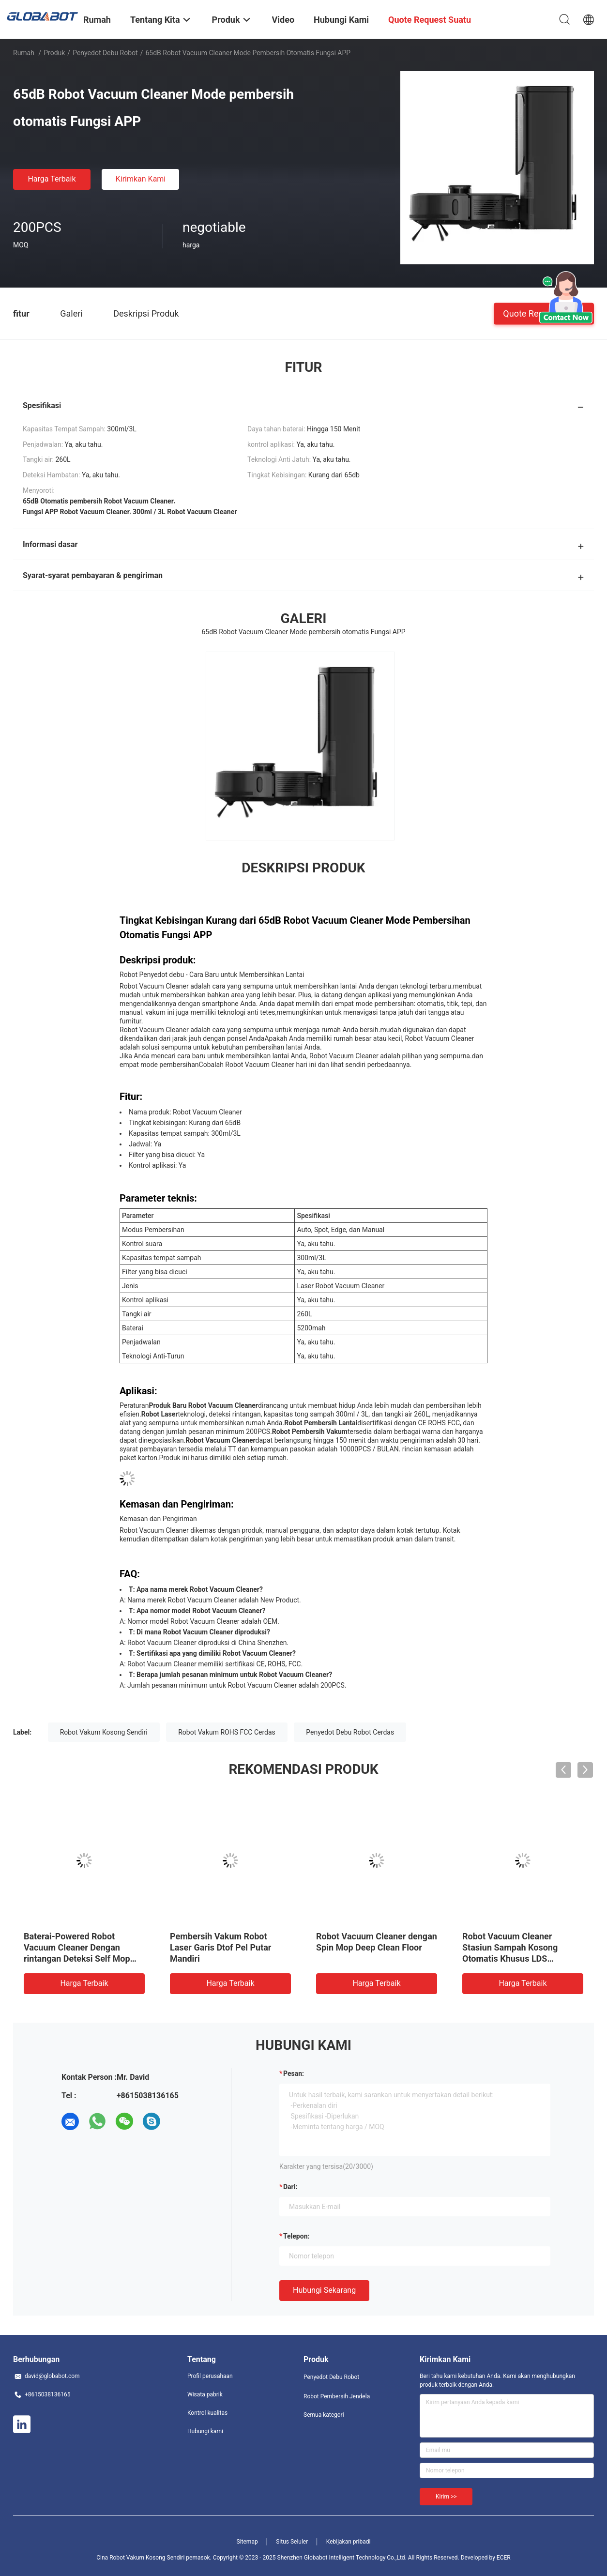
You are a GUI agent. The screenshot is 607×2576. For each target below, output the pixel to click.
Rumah (23, 53)
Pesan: (293, 2073)
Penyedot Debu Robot (105, 53)
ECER (504, 2557)
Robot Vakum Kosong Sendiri (104, 1732)
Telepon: (296, 2236)
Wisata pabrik (205, 2394)
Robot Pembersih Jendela (337, 2396)
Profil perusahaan (210, 2376)
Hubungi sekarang (324, 2290)
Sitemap (247, 2541)
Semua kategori (324, 2414)
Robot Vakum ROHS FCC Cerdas (226, 1732)
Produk (54, 53)
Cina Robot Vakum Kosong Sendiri (140, 2557)
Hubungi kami (205, 2431)
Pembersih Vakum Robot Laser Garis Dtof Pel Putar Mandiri (220, 1947)
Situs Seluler (292, 2541)
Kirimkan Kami (141, 178)
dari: (290, 2187)
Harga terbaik (52, 178)
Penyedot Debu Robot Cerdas (350, 1732)
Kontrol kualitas (207, 2412)
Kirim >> (446, 2496)
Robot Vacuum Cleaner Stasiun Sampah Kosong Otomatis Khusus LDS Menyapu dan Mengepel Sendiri (510, 1958)
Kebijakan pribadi (348, 2541)
